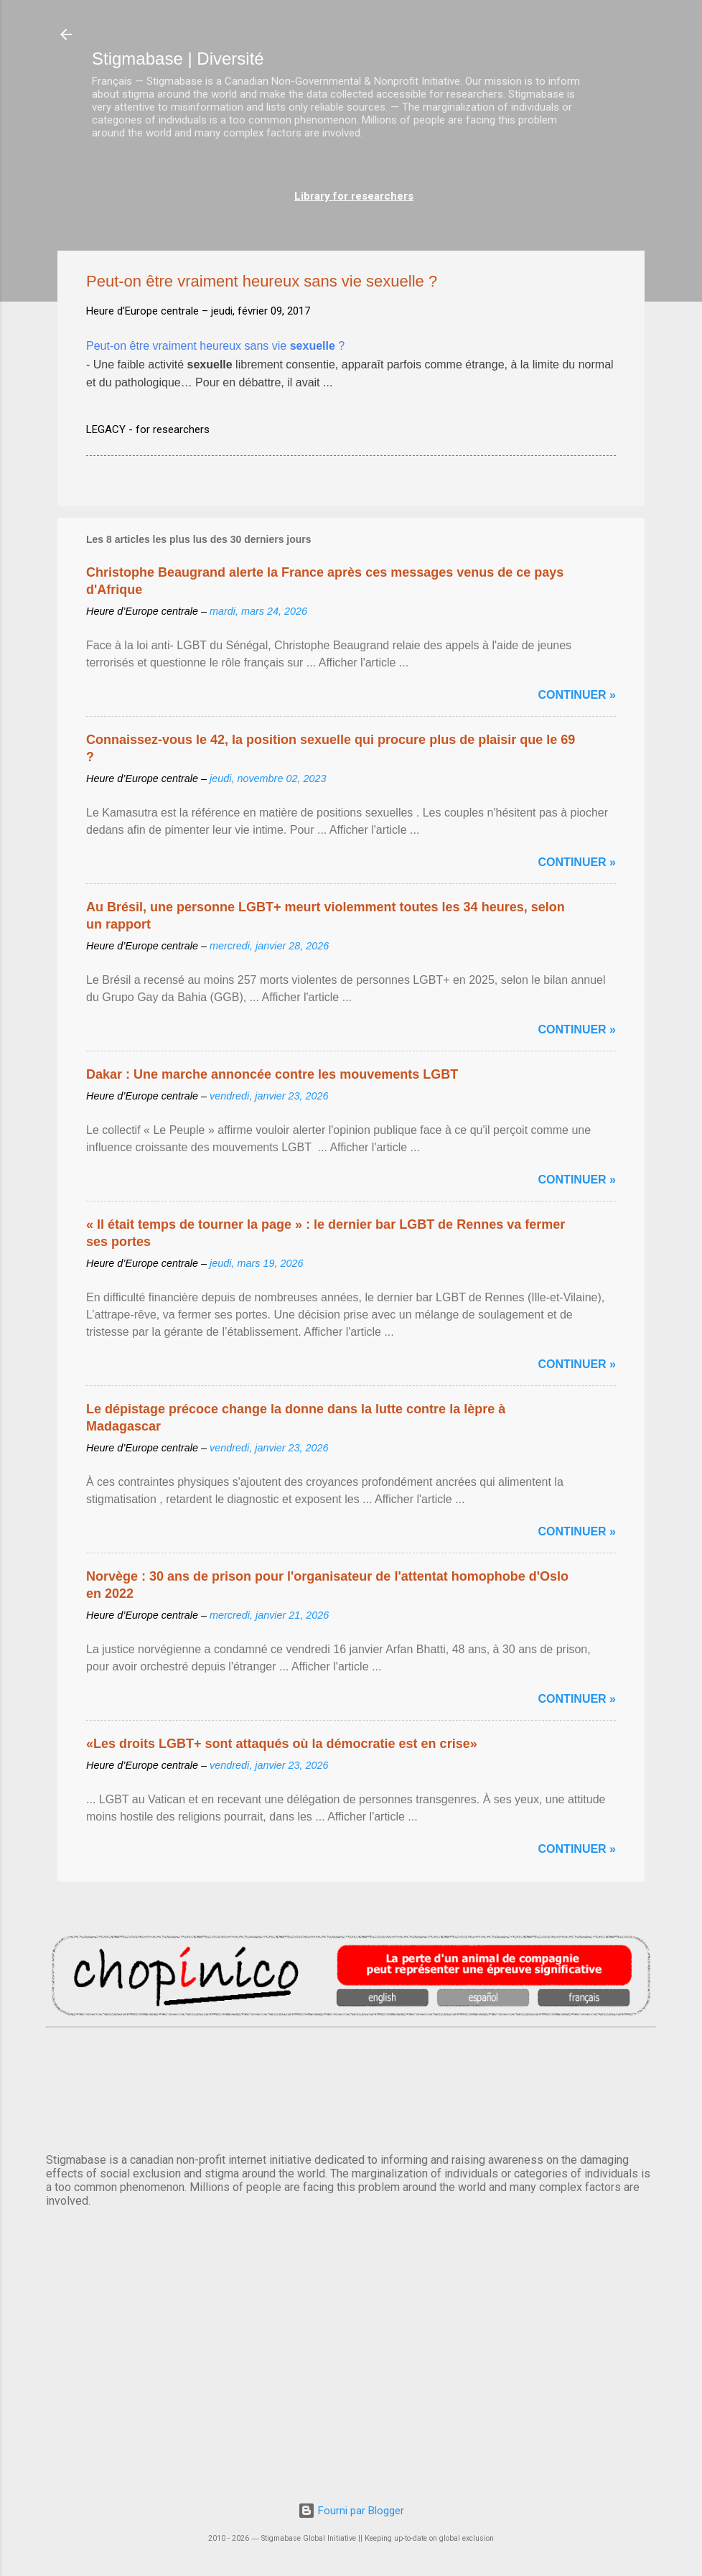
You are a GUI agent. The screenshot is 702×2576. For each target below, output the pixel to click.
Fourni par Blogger (351, 2510)
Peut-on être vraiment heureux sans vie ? (215, 346)
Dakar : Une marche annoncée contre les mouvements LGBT (272, 1074)
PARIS (351, 2088)
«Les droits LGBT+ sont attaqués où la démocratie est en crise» (281, 1743)
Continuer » (577, 695)
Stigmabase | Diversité (178, 58)
